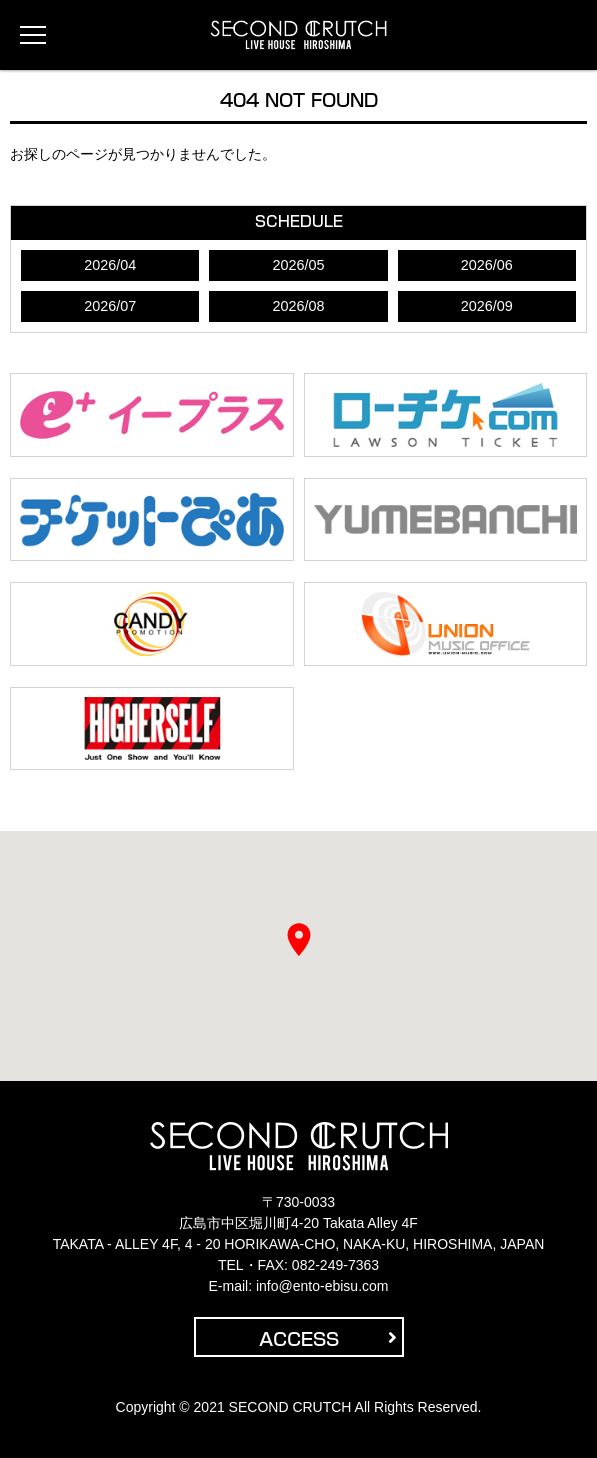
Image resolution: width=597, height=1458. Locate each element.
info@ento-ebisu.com (322, 1286)
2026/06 (487, 265)
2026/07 (110, 306)
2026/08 (298, 306)
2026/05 (298, 265)
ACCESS (328, 1338)
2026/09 (487, 306)
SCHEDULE (299, 221)
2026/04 (110, 265)
